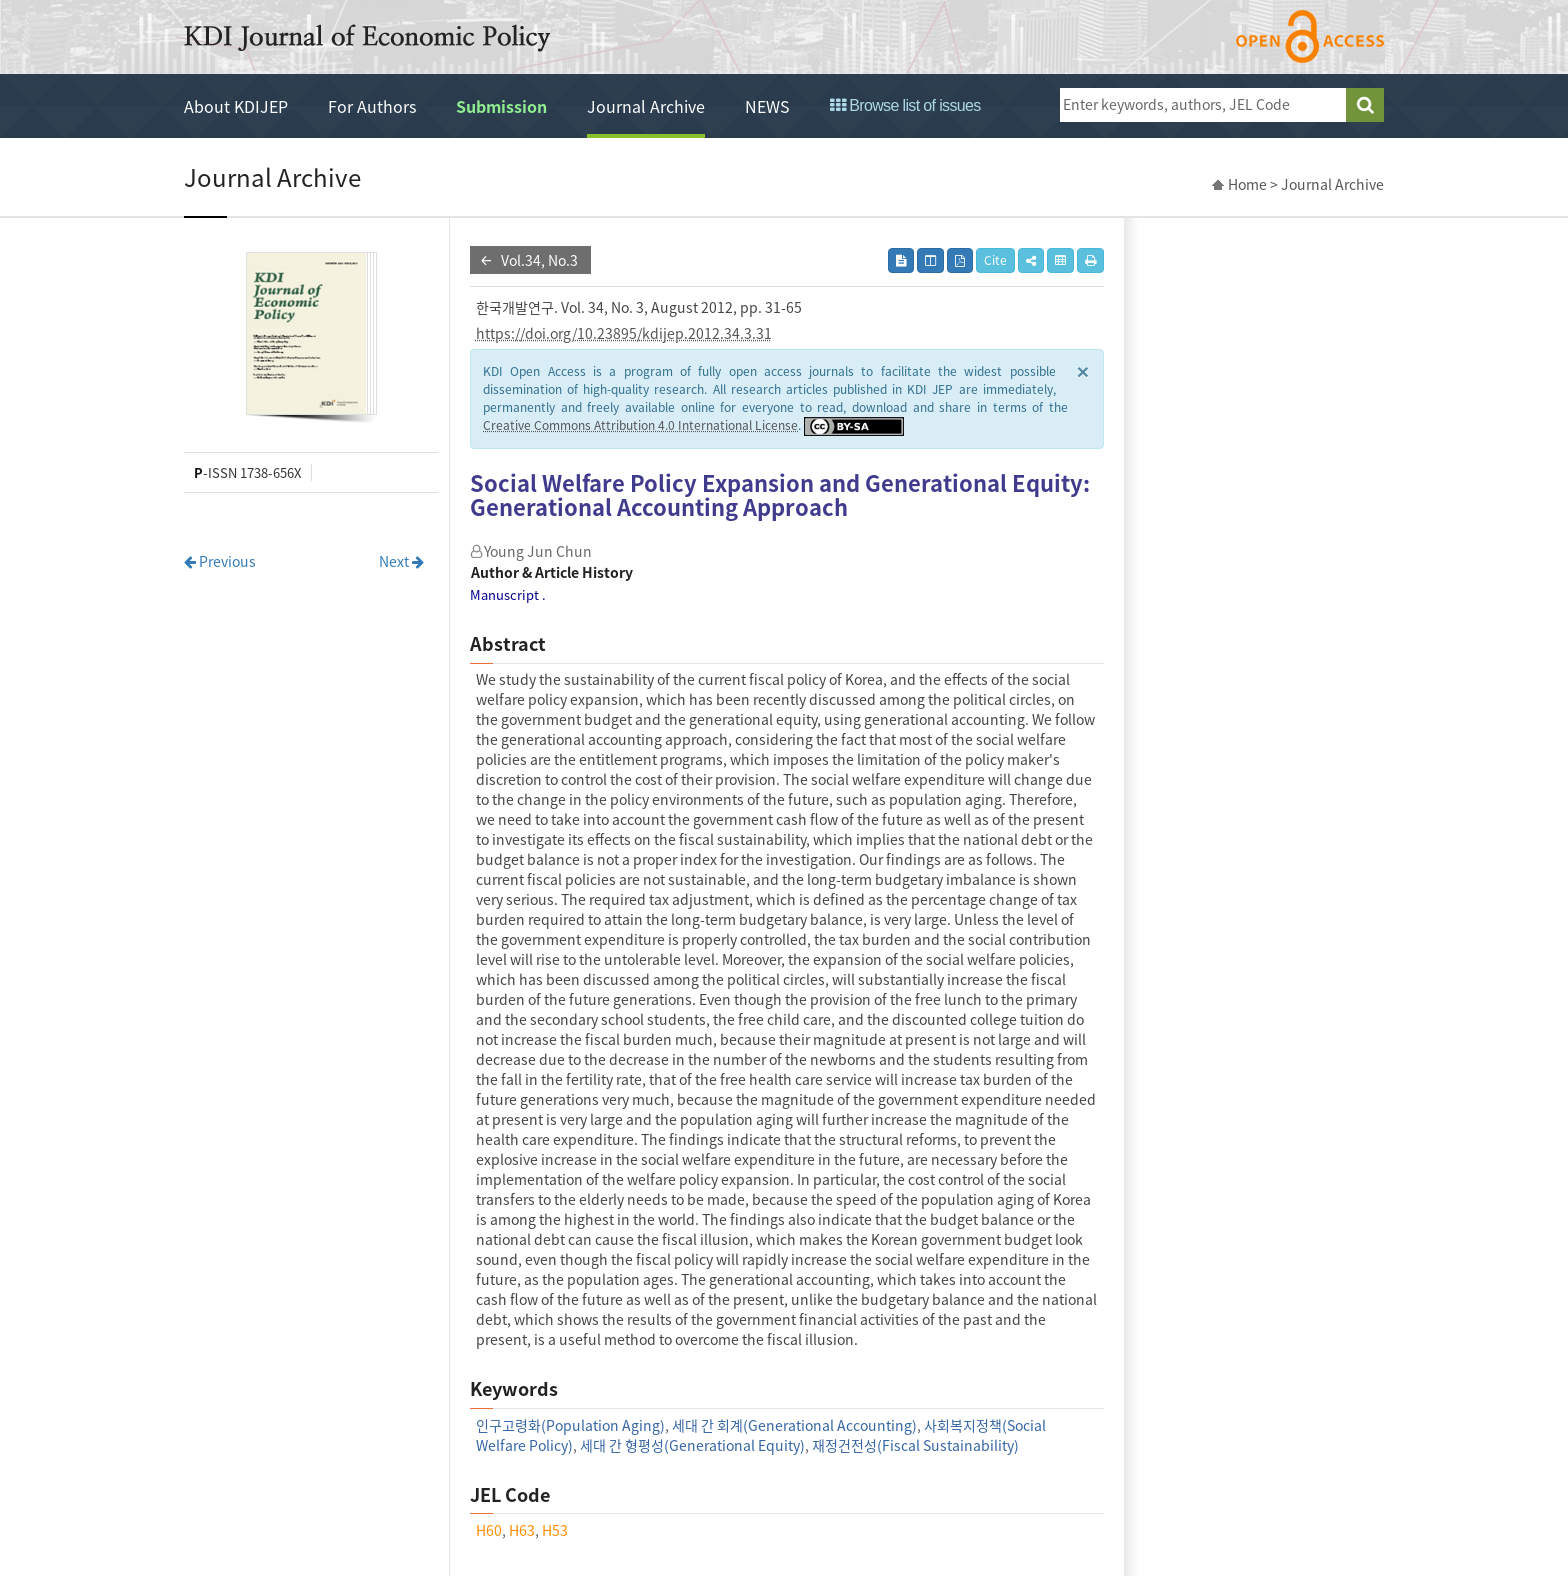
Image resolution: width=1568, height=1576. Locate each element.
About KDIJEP (236, 106)
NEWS (767, 106)
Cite (995, 260)
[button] (1031, 260)
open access (1310, 36)
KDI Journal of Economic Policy (367, 38)
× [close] (1083, 370)
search (1365, 105)
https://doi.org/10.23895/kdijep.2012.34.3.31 (624, 333)
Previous (220, 561)
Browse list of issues (905, 105)
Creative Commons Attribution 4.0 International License (640, 425)
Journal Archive (646, 106)
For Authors (372, 106)
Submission (501, 106)
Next (401, 561)
